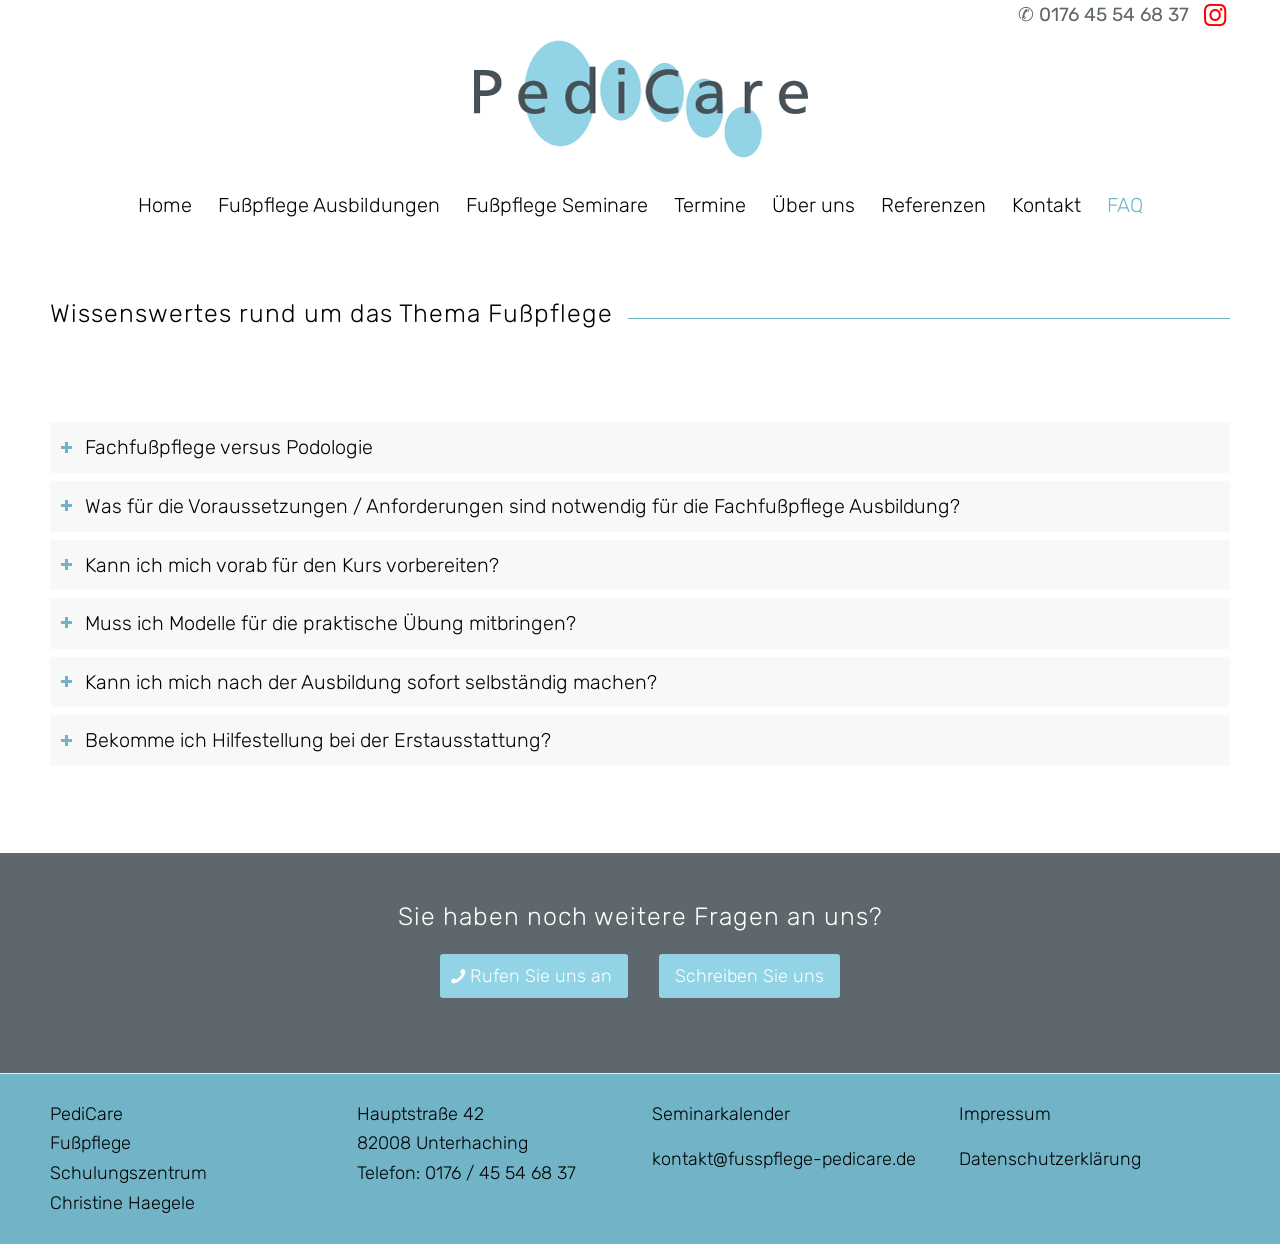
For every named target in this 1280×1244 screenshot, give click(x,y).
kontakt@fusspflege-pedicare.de (784, 1159)
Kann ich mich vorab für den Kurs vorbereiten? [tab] (279, 565)
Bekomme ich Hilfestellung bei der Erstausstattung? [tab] (305, 740)
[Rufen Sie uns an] (534, 976)
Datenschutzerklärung (1050, 1159)
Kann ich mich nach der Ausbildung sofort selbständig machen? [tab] (358, 682)
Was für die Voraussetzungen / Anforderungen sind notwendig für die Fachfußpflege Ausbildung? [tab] (510, 506)
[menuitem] (165, 205)
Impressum (1005, 1114)
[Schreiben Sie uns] (749, 976)
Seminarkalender (721, 1114)
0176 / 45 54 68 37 (500, 1173)
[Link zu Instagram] (1215, 15)
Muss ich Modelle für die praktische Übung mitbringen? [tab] (318, 623)
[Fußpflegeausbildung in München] (640, 105)
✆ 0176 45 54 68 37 (1103, 14)
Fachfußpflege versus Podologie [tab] (216, 447)
